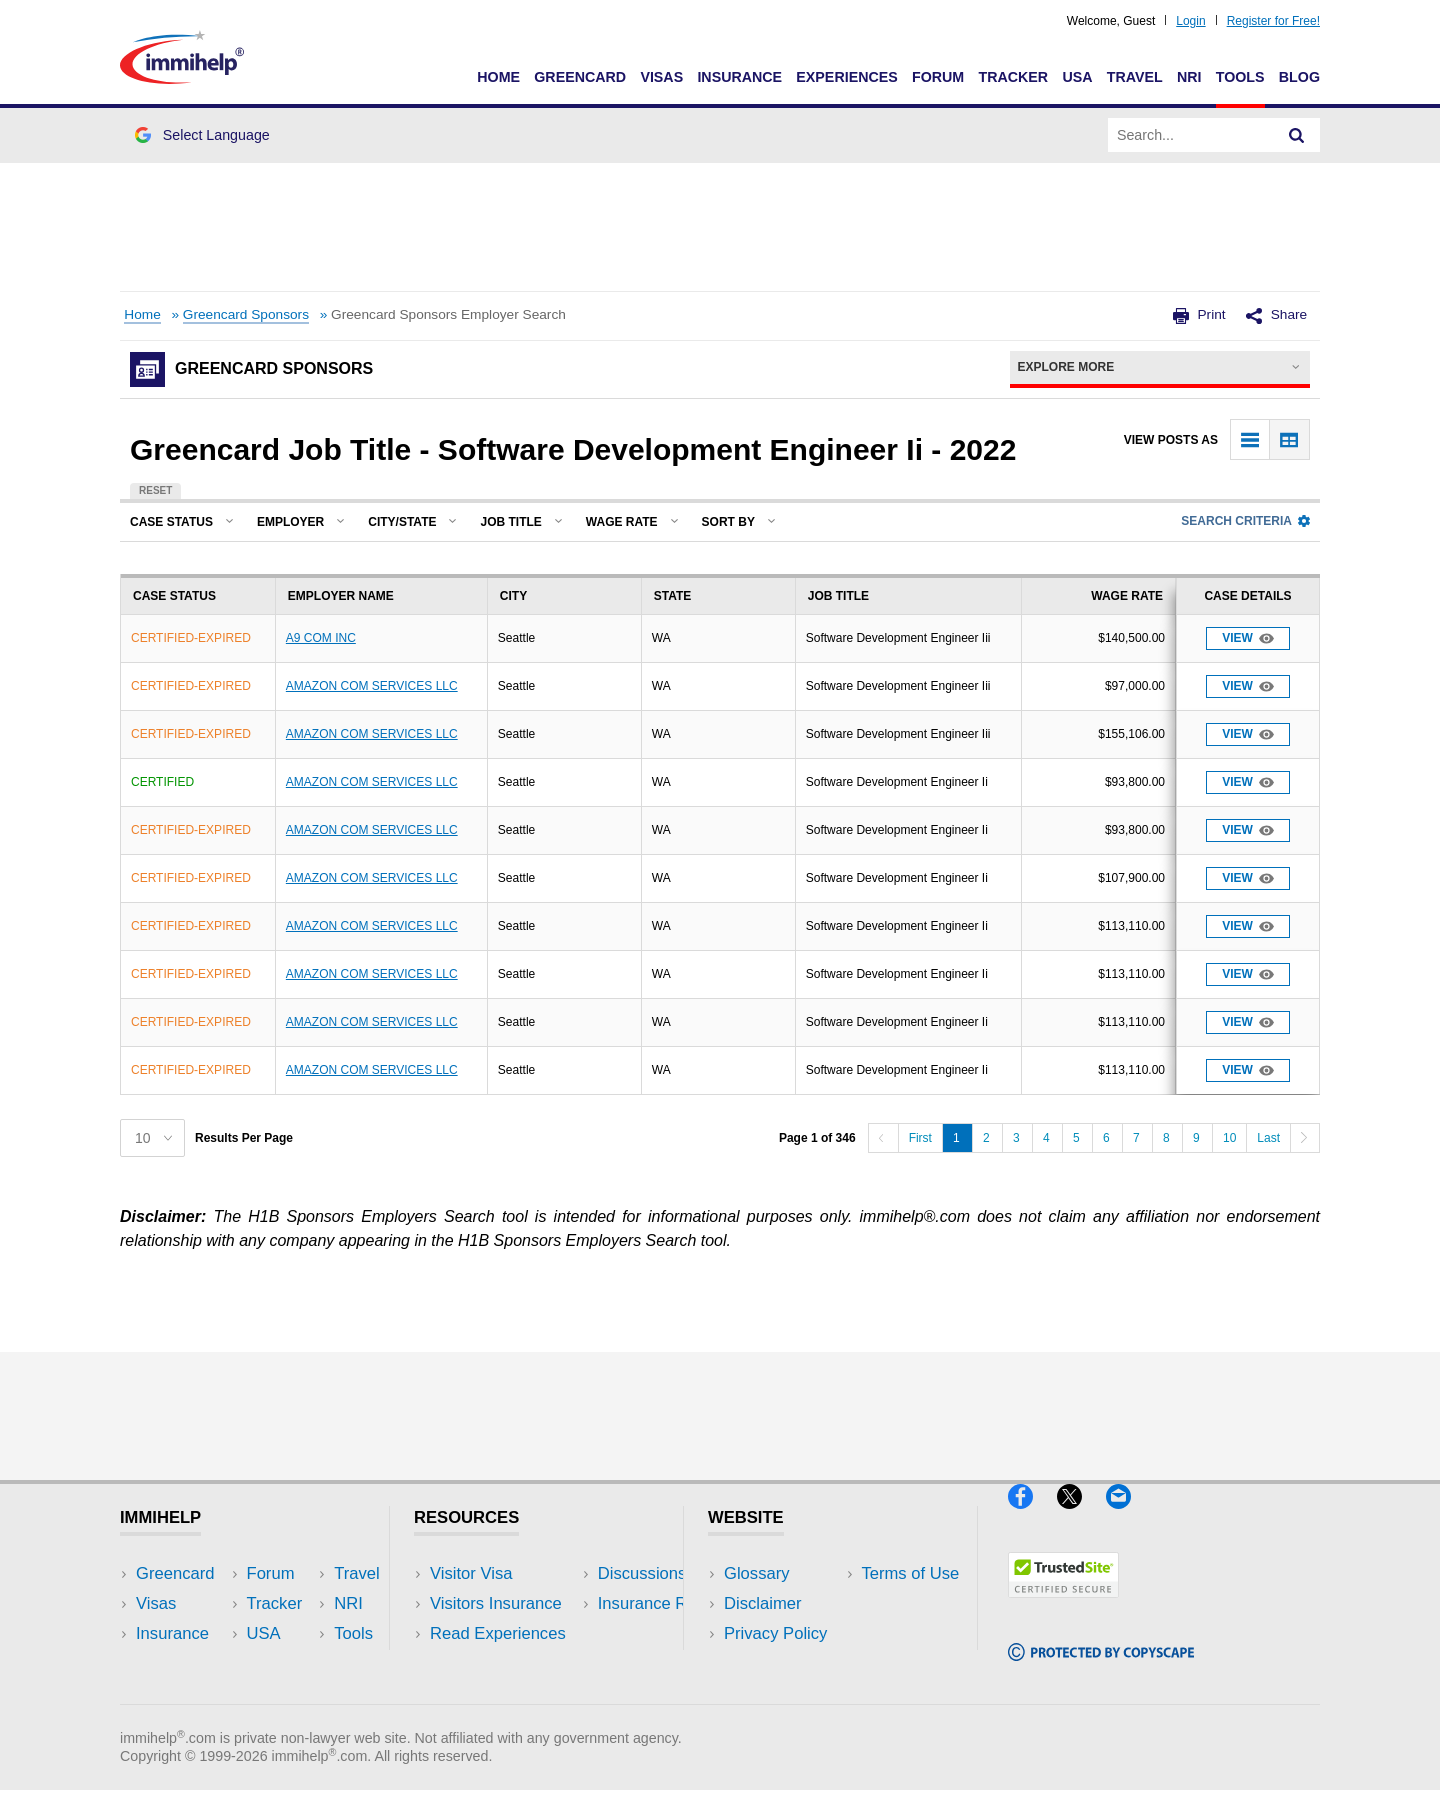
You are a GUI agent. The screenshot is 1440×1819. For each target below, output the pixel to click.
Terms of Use (773, 1664)
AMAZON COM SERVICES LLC (372, 686)
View (1248, 638)
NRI (1189, 77)
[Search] (1297, 135)
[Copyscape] (1101, 1669)
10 (1229, 1138)
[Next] (1305, 1138)
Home (498, 77)
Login (1190, 21)
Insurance (739, 77)
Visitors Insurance (496, 1603)
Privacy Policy (775, 1633)
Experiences (846, 77)
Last (1268, 1138)
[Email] (1128, 1516)
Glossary (757, 1573)
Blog (1299, 77)
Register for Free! (1273, 21)
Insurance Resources (508, 1694)
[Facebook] (1032, 1516)
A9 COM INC (321, 638)
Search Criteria (1245, 521)
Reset (155, 490)
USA (1077, 77)
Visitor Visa (471, 1573)
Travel (1135, 77)
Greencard (580, 77)
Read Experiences (498, 1633)
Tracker (1013, 77)
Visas (661, 77)
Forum (938, 77)
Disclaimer (763, 1603)
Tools (1240, 77)
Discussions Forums (505, 1664)
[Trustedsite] (1063, 1605)
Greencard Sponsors (246, 314)
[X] (1081, 1516)
